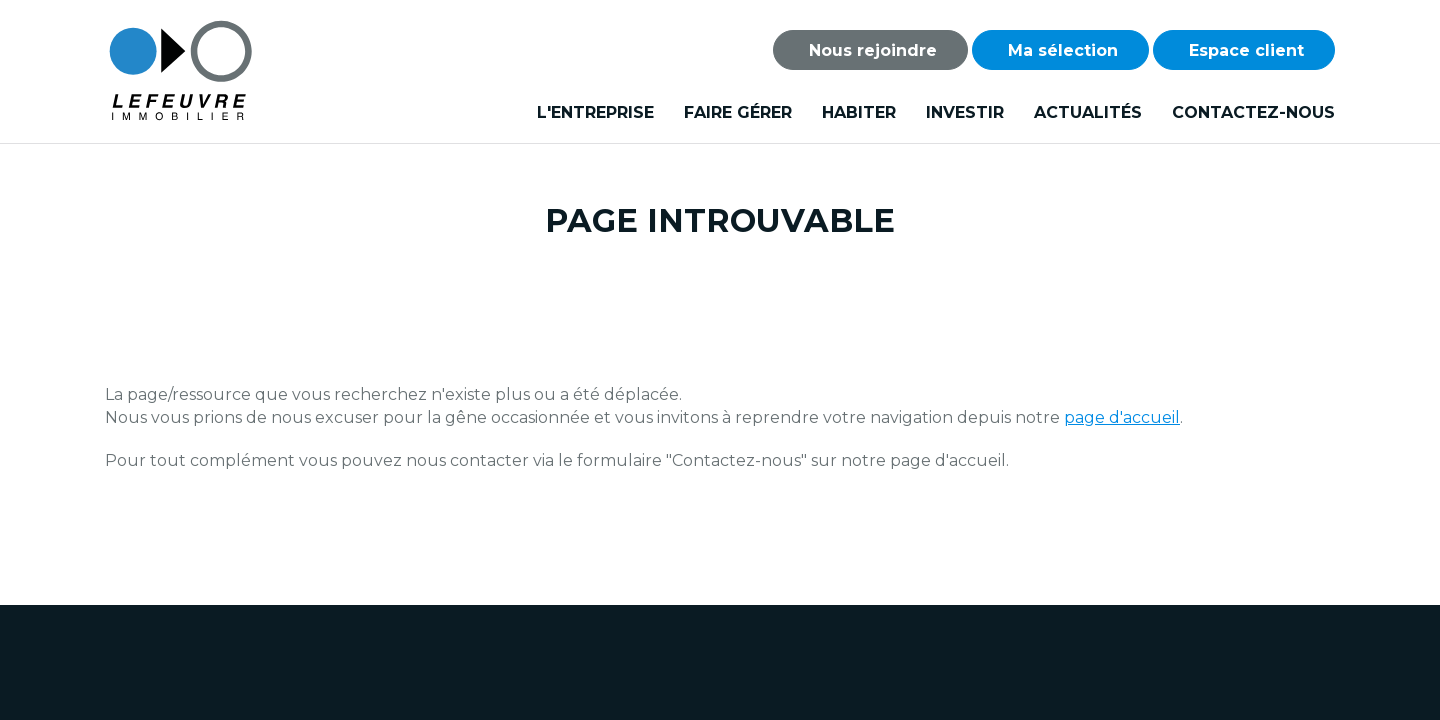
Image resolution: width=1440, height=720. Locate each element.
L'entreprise (595, 112)
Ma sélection (1060, 50)
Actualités (1088, 112)
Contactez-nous (1253, 112)
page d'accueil (1122, 417)
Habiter (859, 112)
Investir (965, 112)
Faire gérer (738, 112)
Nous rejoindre (870, 50)
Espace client (1244, 50)
